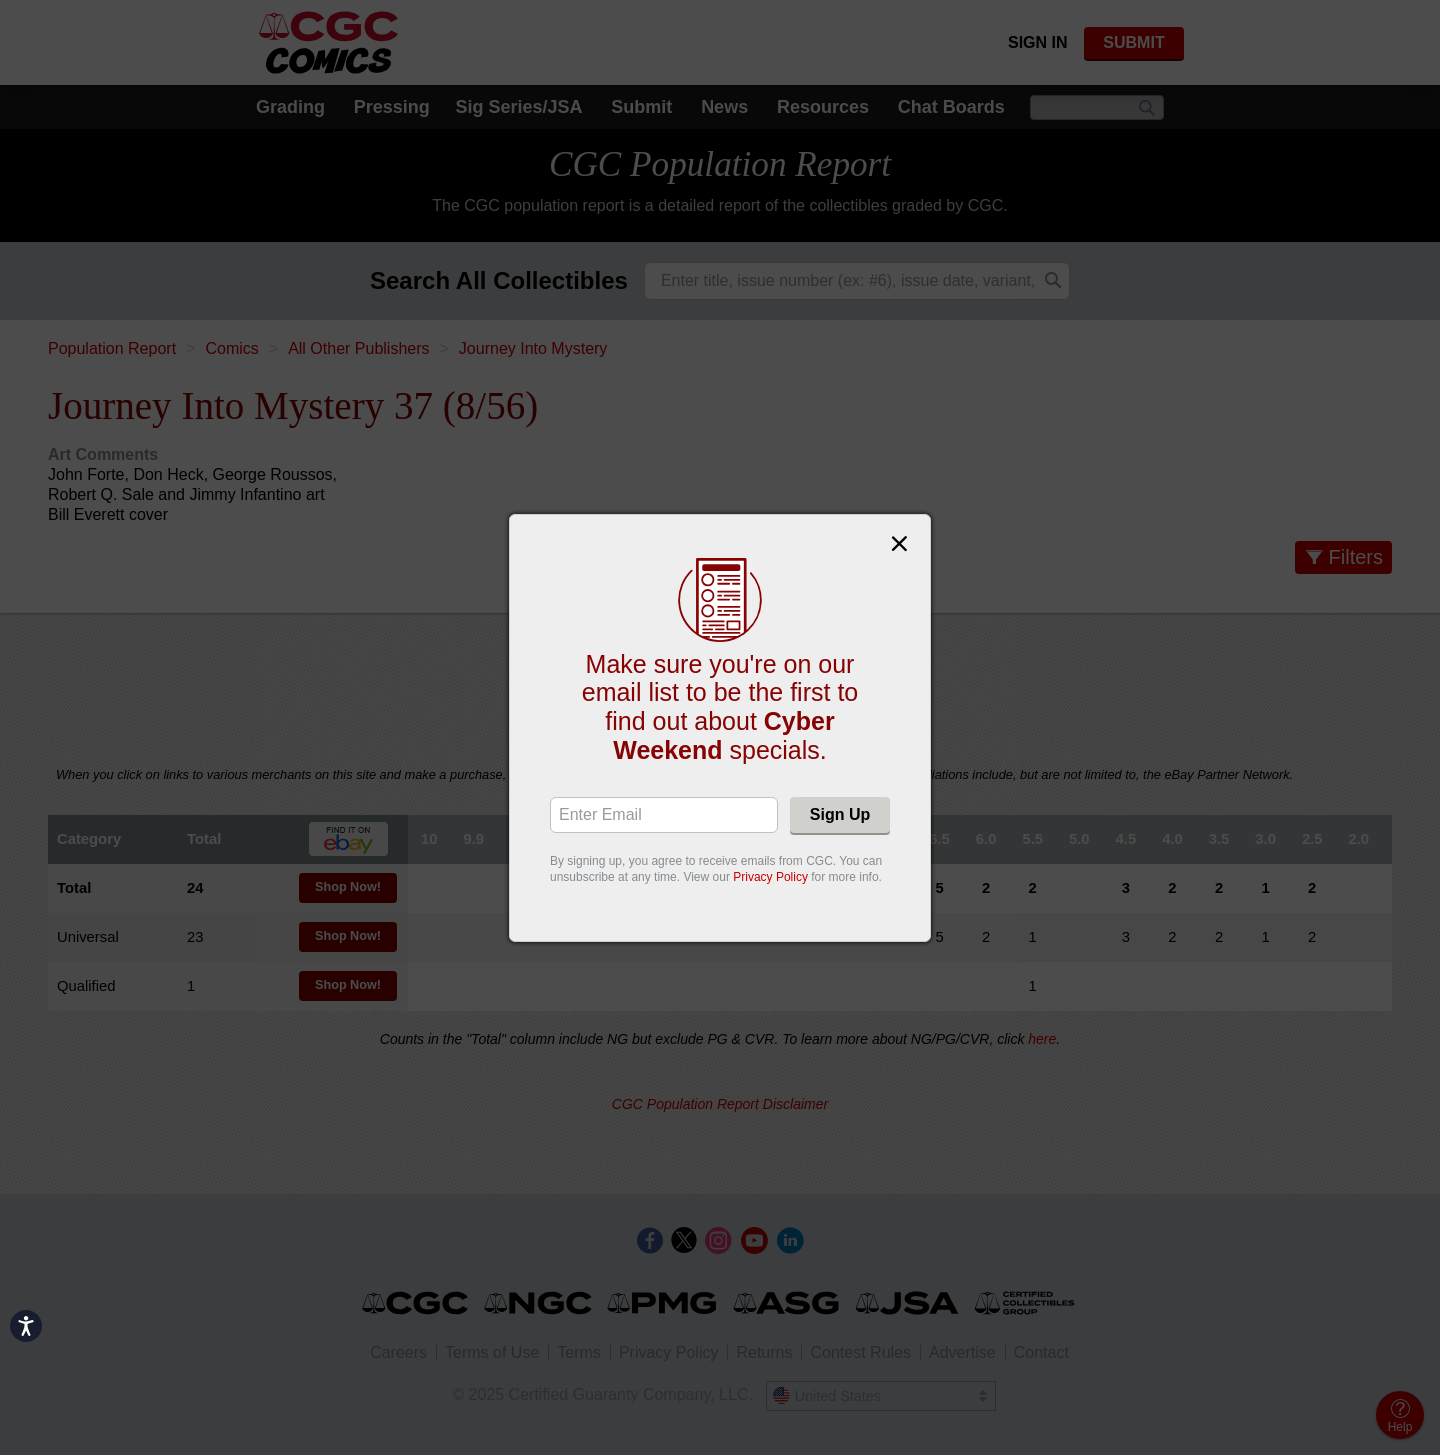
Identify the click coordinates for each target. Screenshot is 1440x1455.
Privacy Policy (770, 877)
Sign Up (840, 814)
